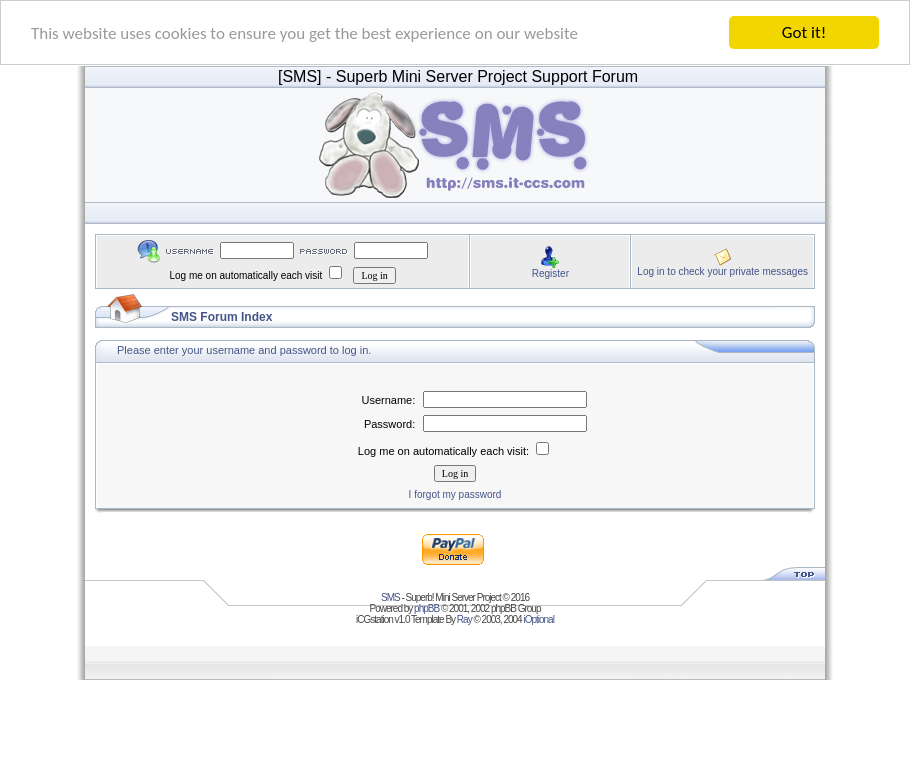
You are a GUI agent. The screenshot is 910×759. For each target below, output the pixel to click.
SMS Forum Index (221, 317)
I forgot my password (455, 494)
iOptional (538, 619)
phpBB (426, 608)
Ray (464, 619)
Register (550, 272)
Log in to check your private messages (722, 270)
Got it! (804, 32)
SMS (390, 597)
